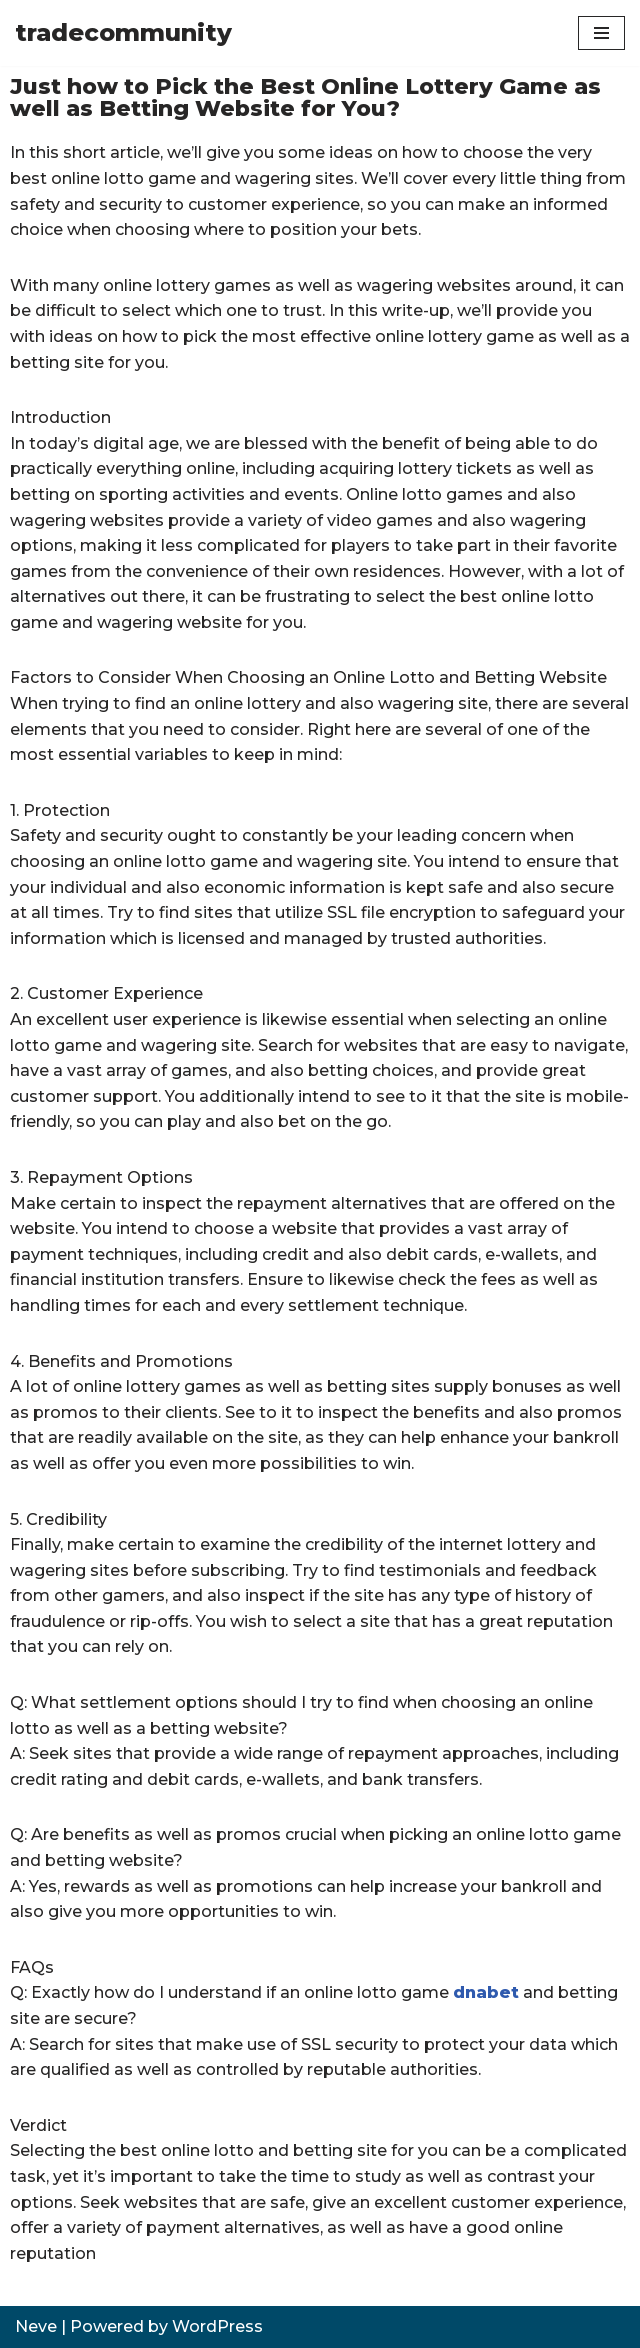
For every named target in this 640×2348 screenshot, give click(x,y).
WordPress (217, 2326)
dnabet (486, 1992)
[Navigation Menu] (601, 33)
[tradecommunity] (123, 33)
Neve (36, 2326)
